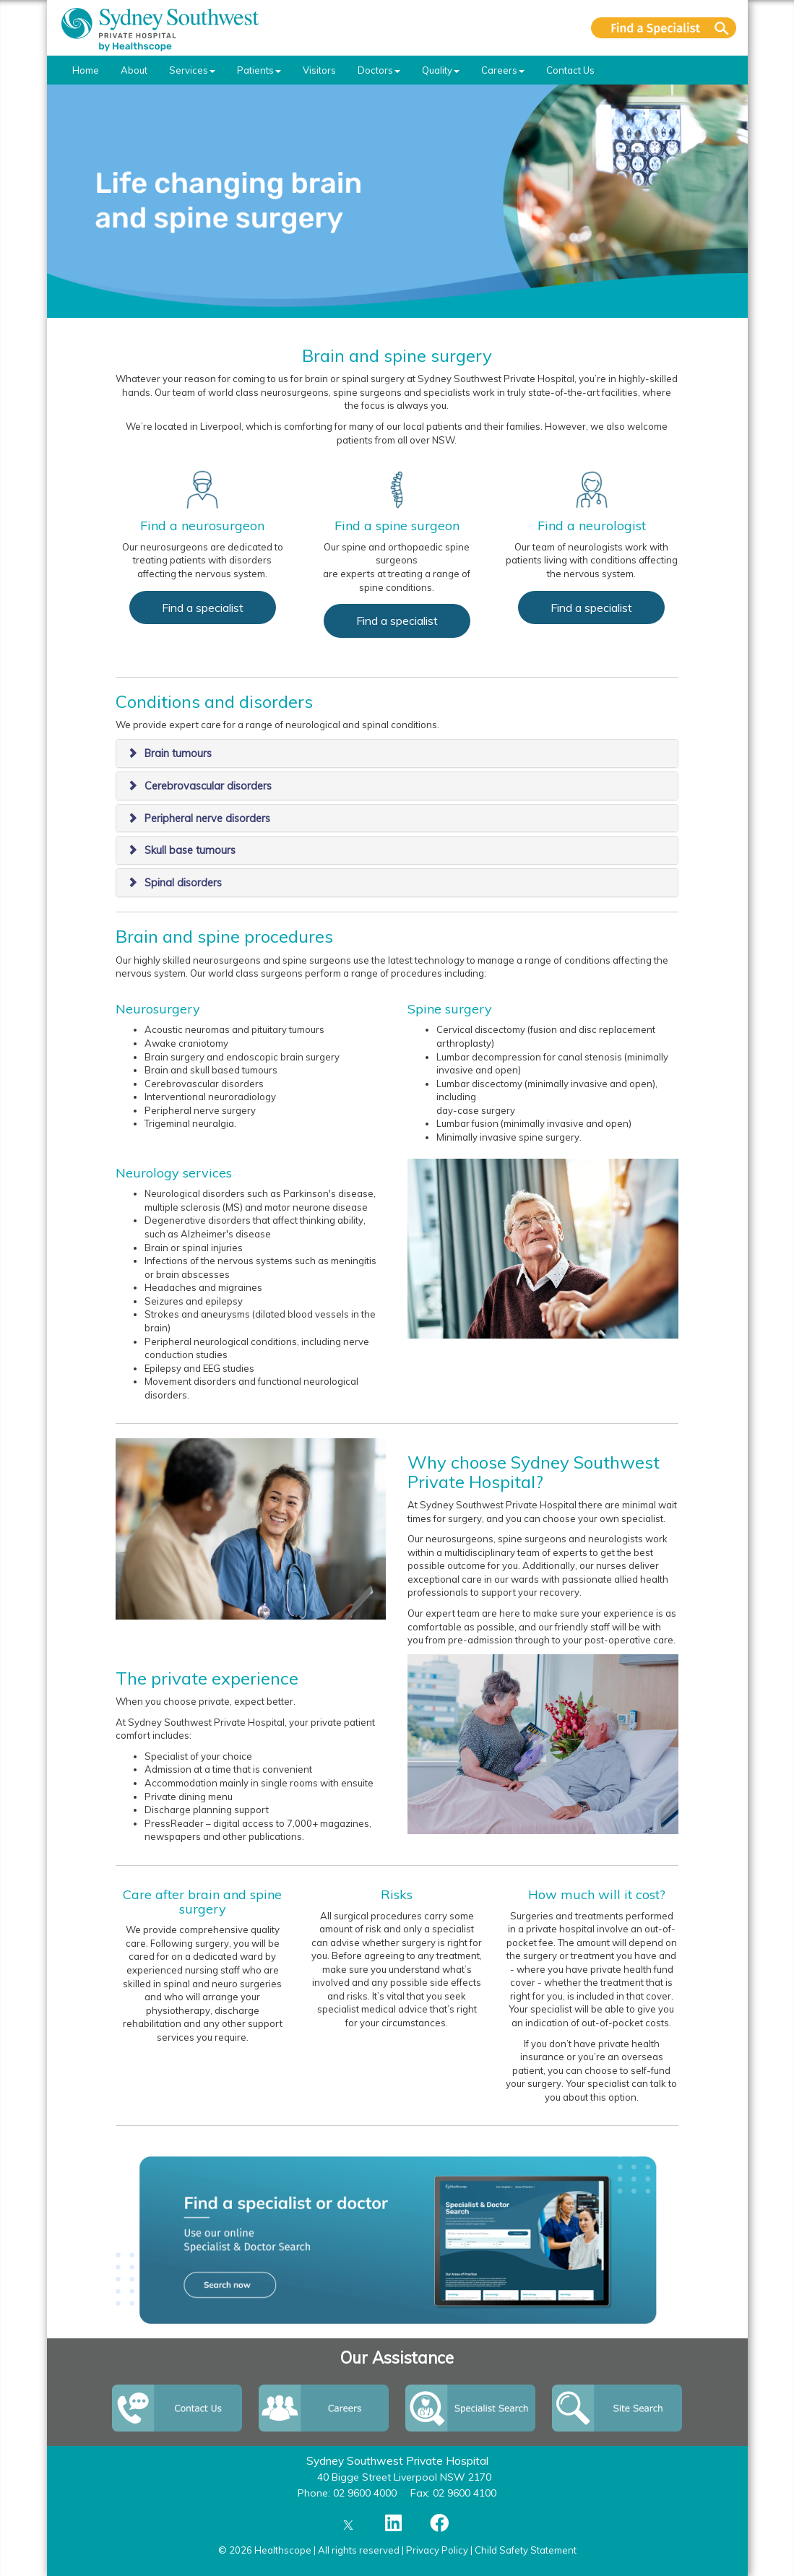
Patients (259, 70)
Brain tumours (178, 753)
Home (85, 70)
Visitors (319, 70)
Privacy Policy (437, 2550)
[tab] (396, 753)
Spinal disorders (183, 882)
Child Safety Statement (526, 2550)
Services (192, 70)
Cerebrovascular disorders (208, 785)
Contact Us (570, 70)
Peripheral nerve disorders (207, 818)
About (134, 70)
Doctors (379, 70)
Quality (440, 70)
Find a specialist (202, 607)
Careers (503, 70)
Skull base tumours (190, 850)
